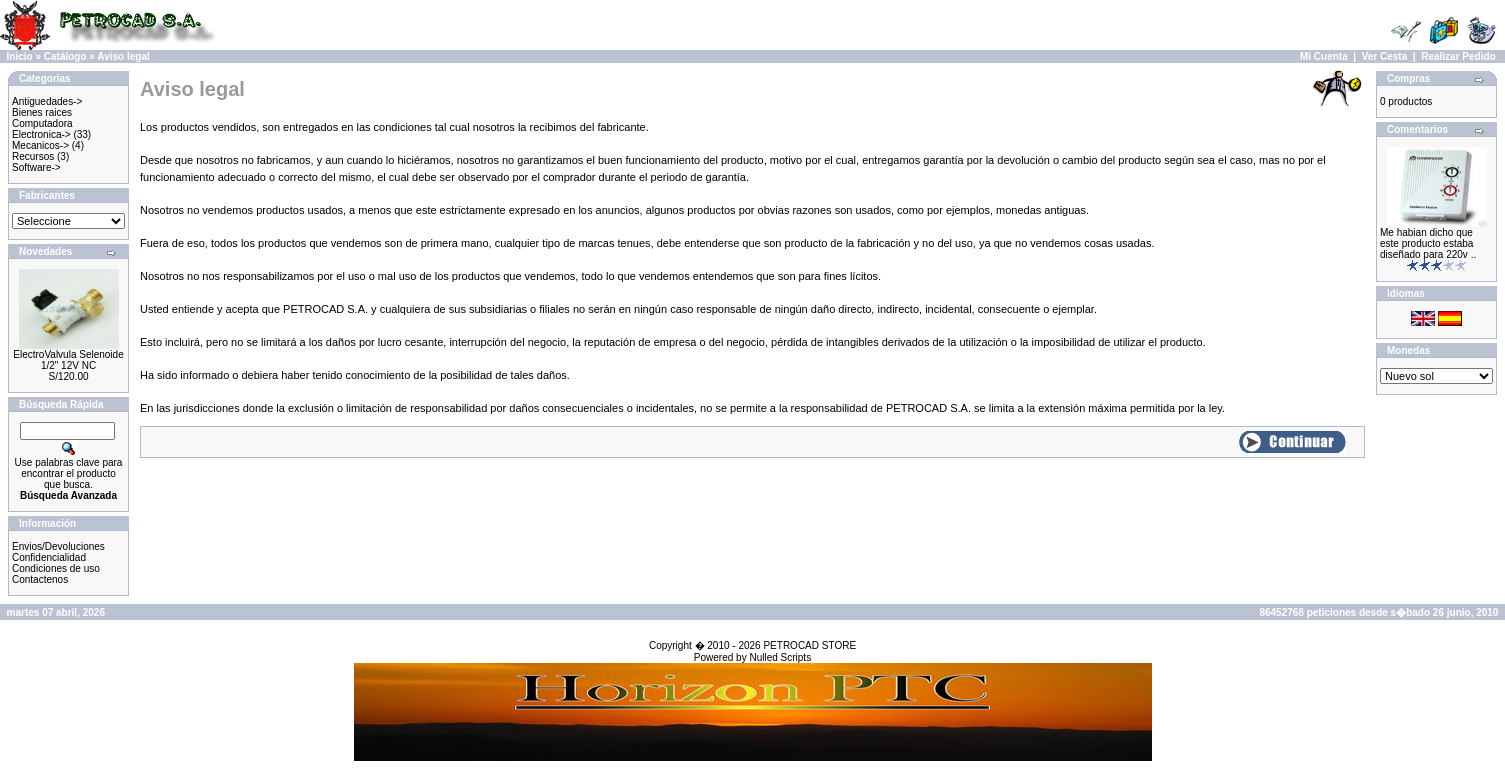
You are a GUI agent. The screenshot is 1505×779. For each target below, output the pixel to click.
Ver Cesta (1385, 56)
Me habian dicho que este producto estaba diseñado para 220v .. (1428, 243)
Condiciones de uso (56, 568)
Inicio (20, 56)
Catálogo (65, 56)
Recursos (33, 156)
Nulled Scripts (780, 657)
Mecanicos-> (40, 145)
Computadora (42, 123)
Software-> (36, 167)
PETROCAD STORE (809, 645)
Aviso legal (123, 56)
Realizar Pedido (1458, 56)
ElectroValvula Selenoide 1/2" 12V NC (68, 360)
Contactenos (40, 579)
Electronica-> (41, 134)
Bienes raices (42, 112)
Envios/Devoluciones (58, 546)
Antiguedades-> (47, 101)
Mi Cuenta (1324, 56)
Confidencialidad (49, 557)
